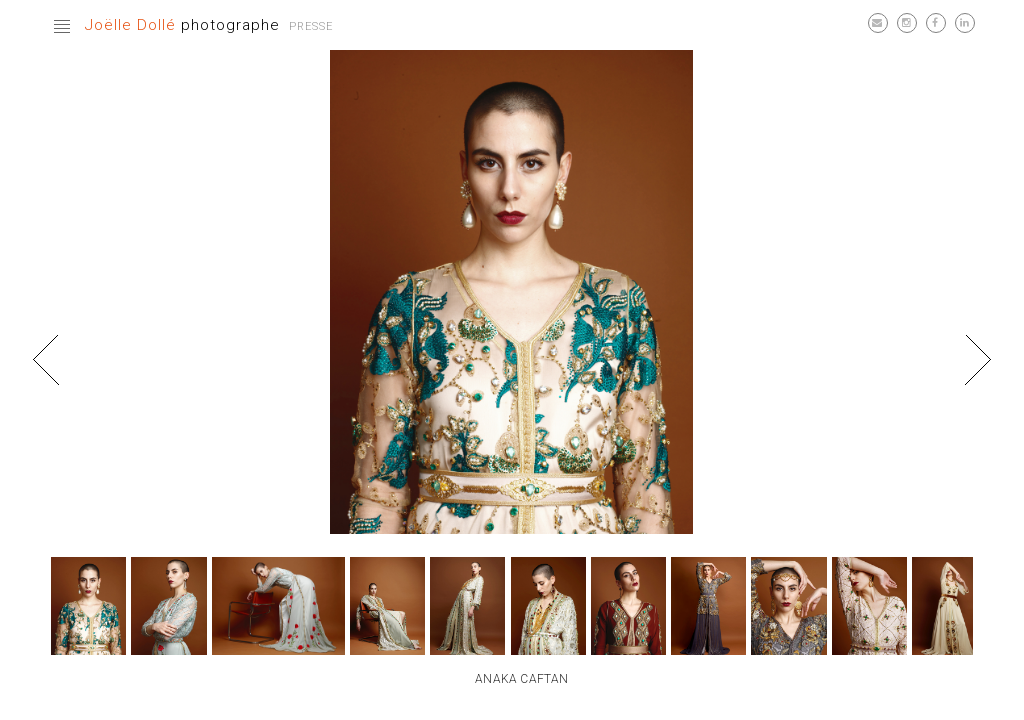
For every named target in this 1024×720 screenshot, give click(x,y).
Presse (311, 26)
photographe (182, 25)
